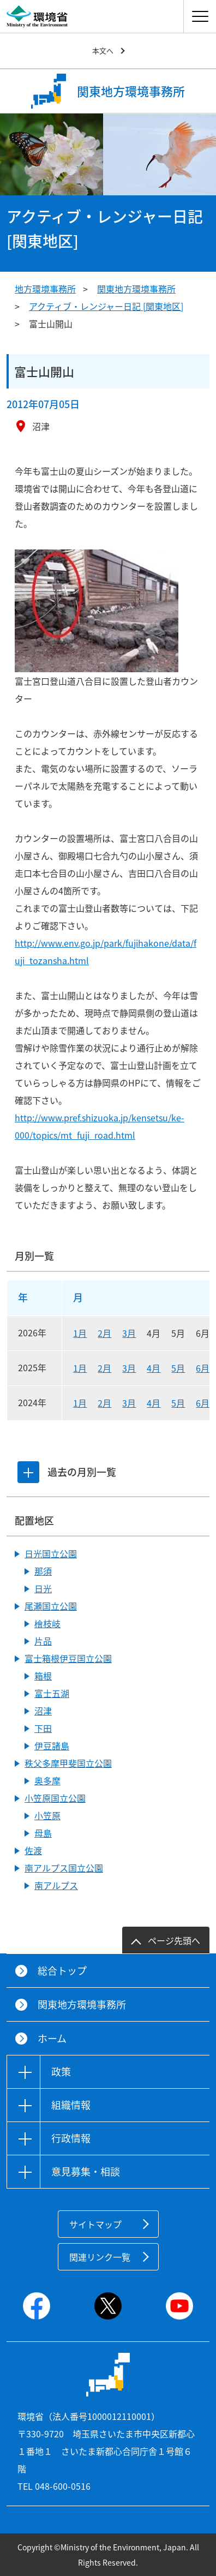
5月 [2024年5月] (178, 1402)
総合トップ (62, 1970)
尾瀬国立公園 (51, 1605)
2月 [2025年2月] (104, 1367)
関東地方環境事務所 (136, 288)
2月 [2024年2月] (104, 1402)
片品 (43, 1640)
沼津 (43, 1710)
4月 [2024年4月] (153, 1402)
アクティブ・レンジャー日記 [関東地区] (106, 306)
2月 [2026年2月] (104, 1333)
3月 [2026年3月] (129, 1333)
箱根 (43, 1675)
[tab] (28, 1472)
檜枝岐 (47, 1623)
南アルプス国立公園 (64, 1867)
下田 (43, 1728)
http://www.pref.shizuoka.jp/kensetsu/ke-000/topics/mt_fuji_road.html (99, 1126)
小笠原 (47, 1815)
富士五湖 (51, 1693)
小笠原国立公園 (55, 1797)
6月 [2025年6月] (202, 1367)
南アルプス (56, 1885)
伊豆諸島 (51, 1745)
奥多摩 (47, 1780)
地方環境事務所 (45, 288)
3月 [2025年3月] (129, 1367)
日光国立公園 (51, 1553)
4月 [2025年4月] (153, 1367)
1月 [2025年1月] (80, 1367)
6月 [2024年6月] (202, 1402)
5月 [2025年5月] (178, 1367)
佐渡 (33, 1850)
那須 (43, 1570)
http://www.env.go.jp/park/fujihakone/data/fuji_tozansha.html (105, 951)
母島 (43, 1832)
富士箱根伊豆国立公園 (68, 1658)
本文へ (102, 50)
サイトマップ (95, 2224)
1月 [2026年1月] (80, 1333)
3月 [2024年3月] (129, 1402)
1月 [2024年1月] (80, 1402)
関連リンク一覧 (99, 2256)
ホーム (52, 2038)
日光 (43, 1588)
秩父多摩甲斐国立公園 (68, 1763)
